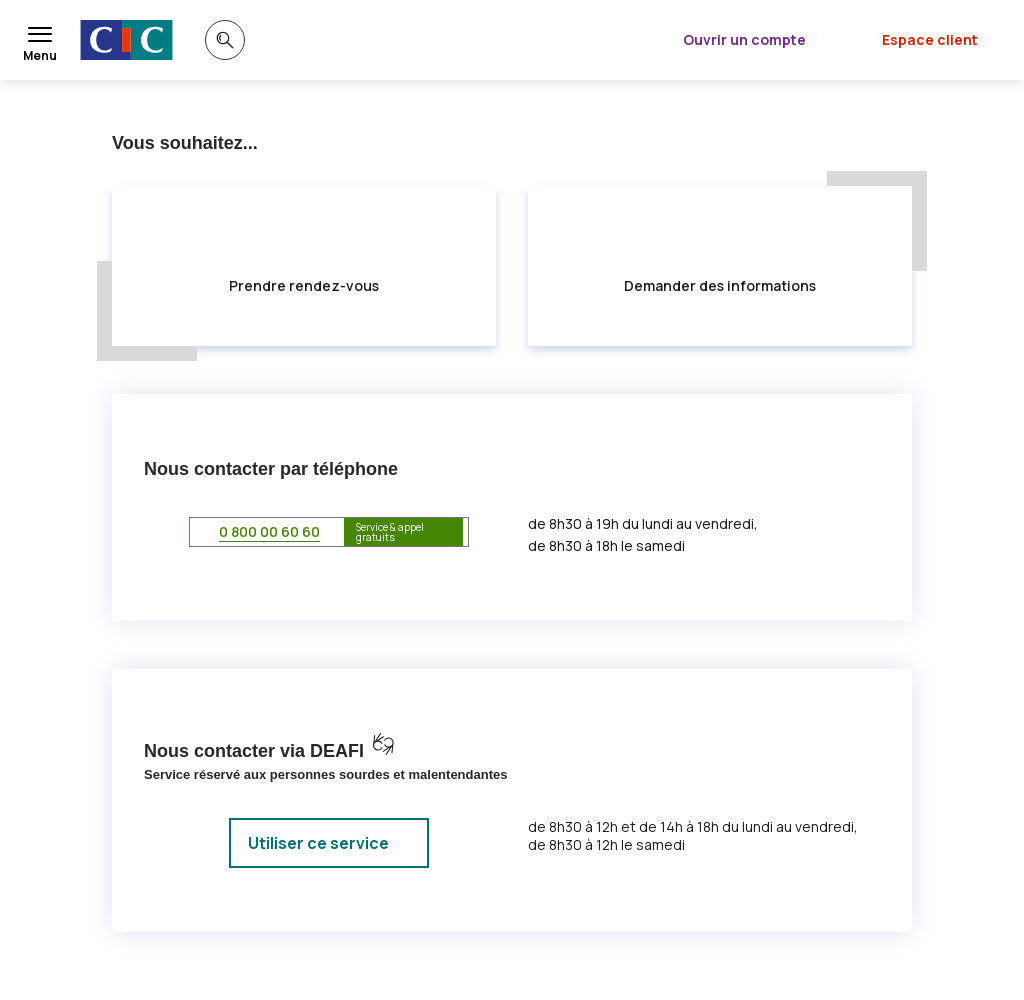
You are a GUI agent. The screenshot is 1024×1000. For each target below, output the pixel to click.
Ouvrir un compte (744, 39)
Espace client (930, 39)
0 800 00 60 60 (269, 531)
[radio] (304, 266)
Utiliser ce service (318, 843)
